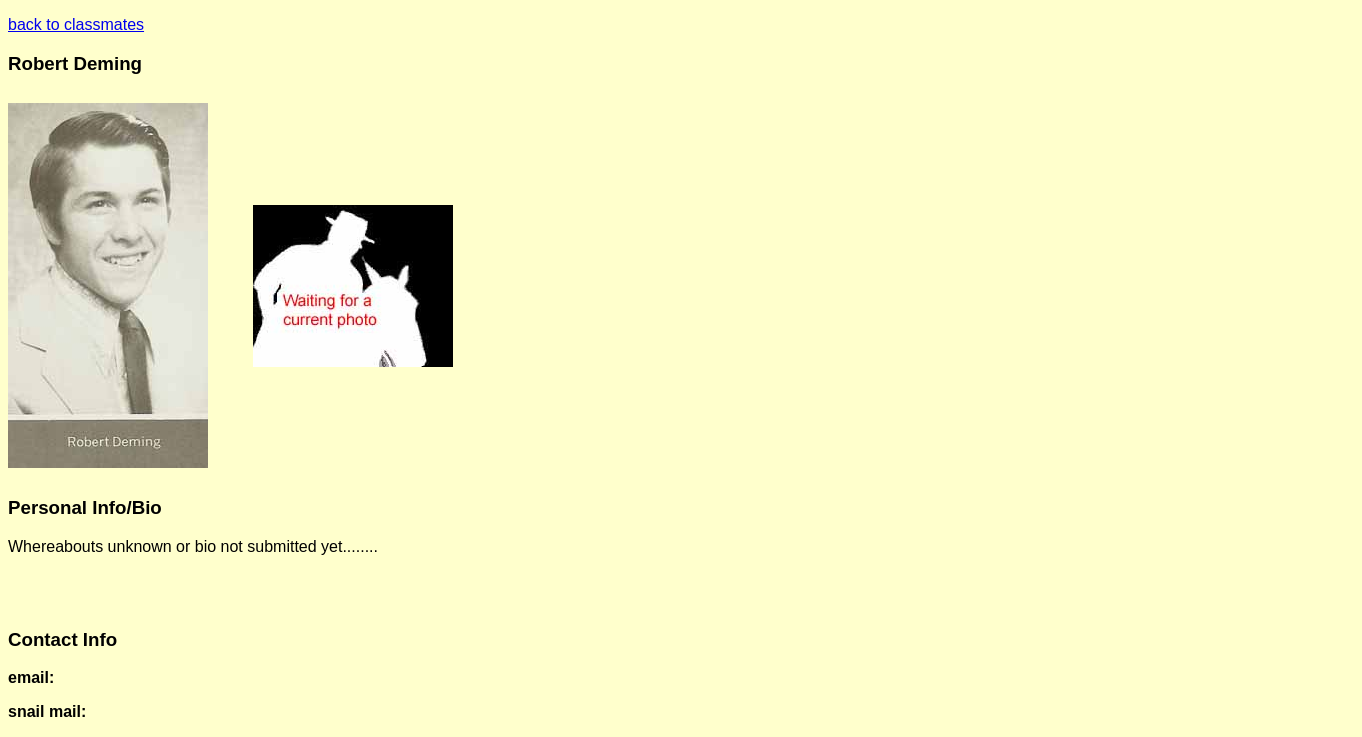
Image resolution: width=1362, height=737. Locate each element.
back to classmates (76, 24)
